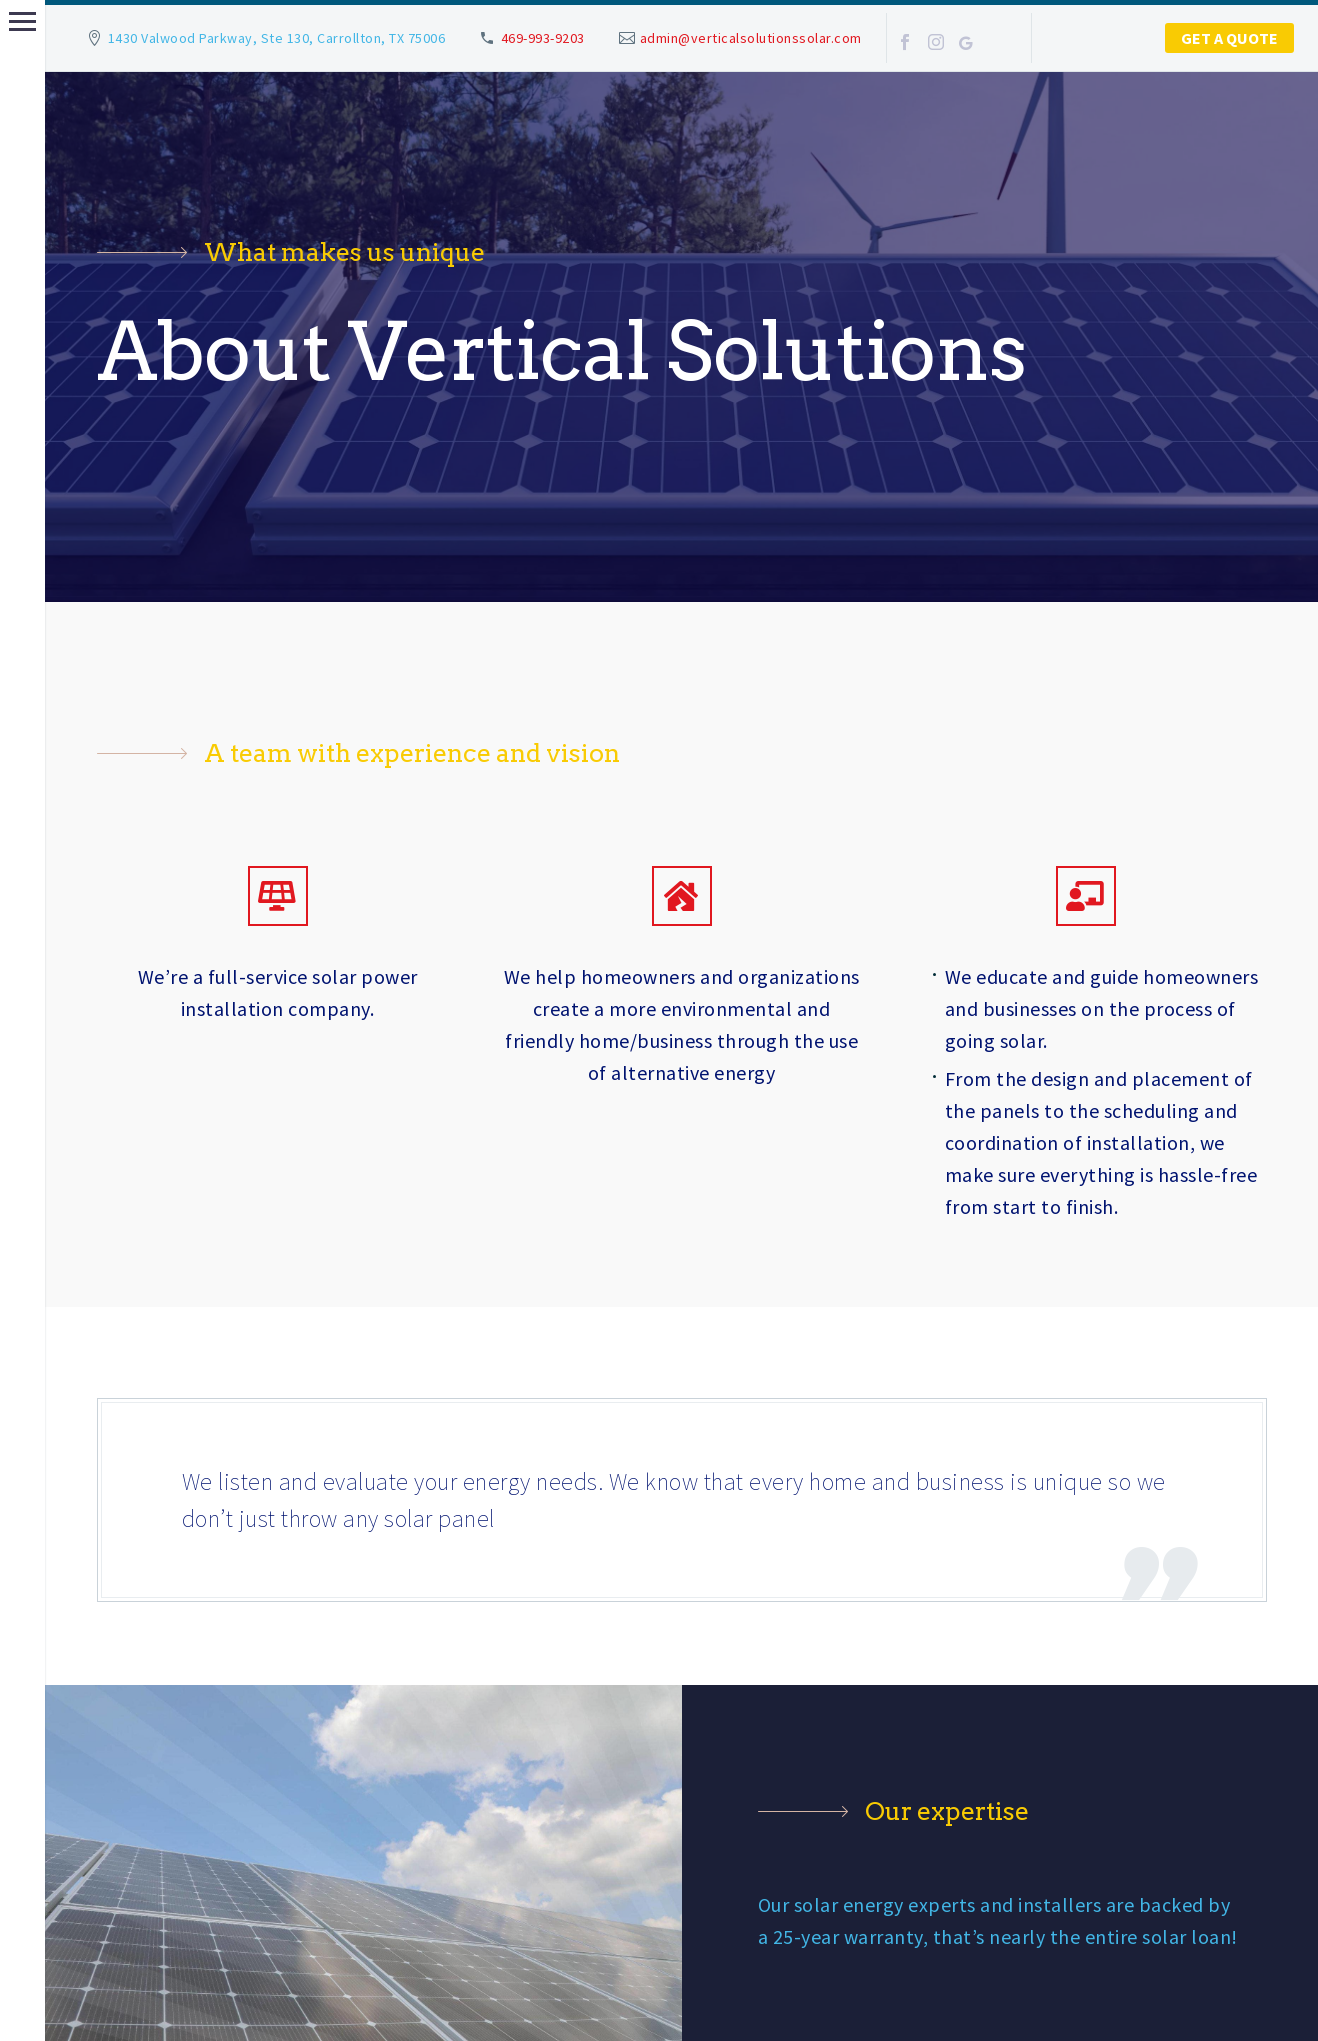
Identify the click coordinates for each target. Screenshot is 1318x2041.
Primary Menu (22, 21)
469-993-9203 (543, 38)
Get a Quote (1229, 38)
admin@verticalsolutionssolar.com (751, 38)
